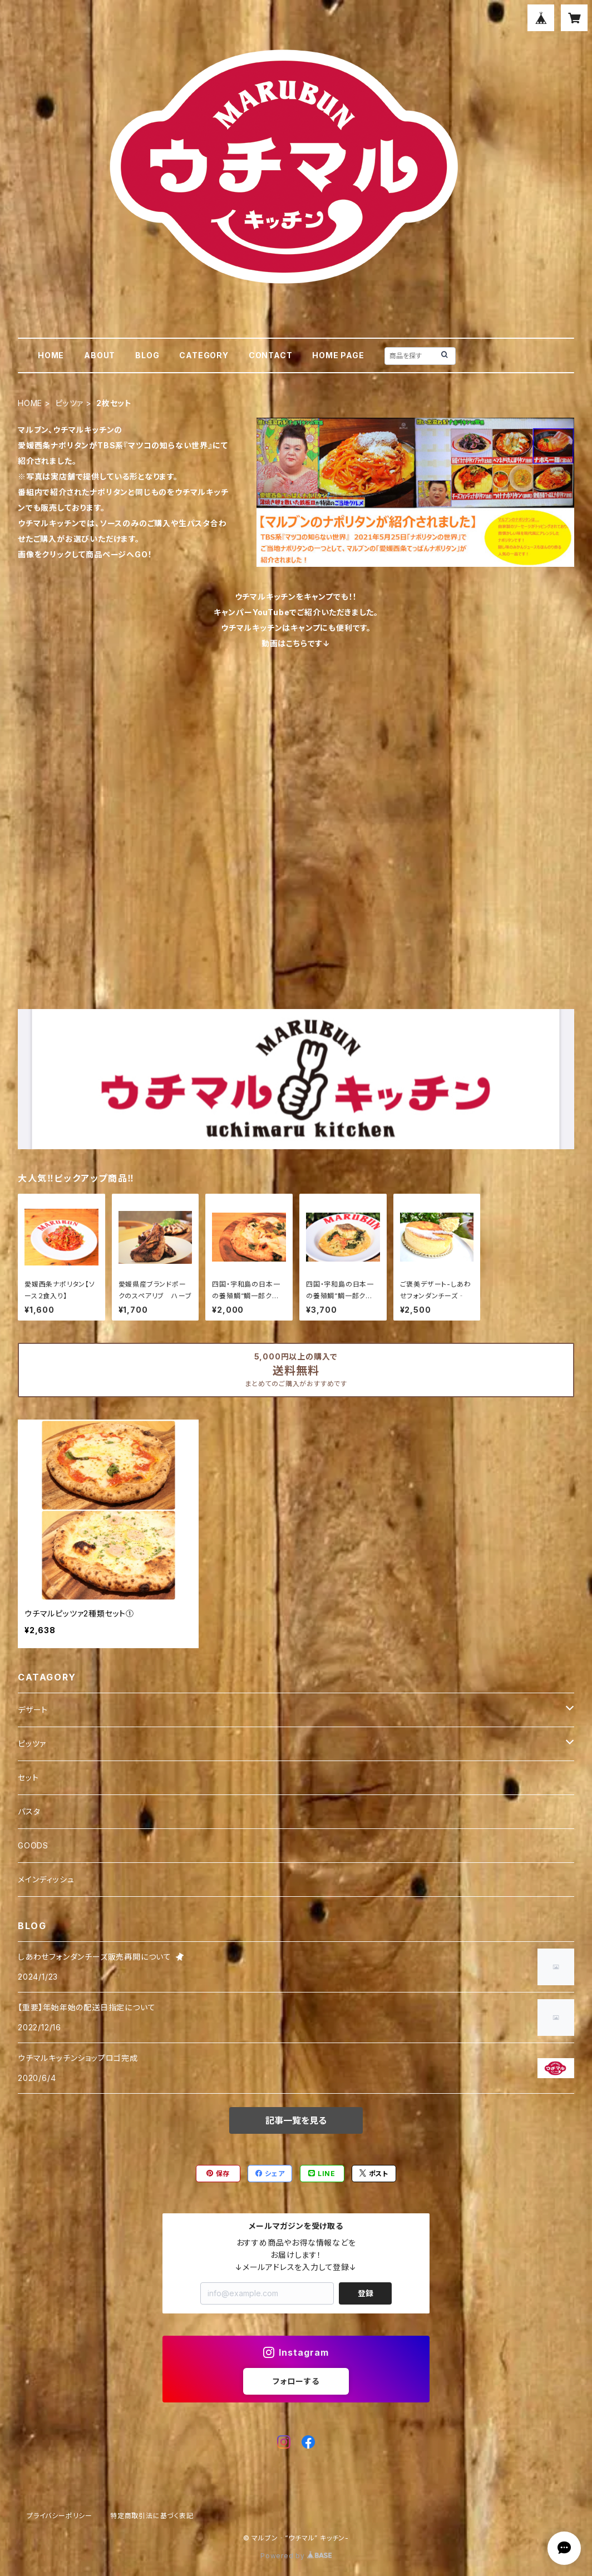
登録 (365, 2293)
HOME (51, 355)
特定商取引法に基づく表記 (152, 2515)
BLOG (147, 355)
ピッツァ (69, 403)
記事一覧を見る (296, 2120)
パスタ (29, 1811)
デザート (33, 1709)
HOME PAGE (338, 355)
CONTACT (271, 355)
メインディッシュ (46, 1879)
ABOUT (99, 355)
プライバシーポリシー (59, 2515)
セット (28, 1777)
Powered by (296, 2556)
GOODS (33, 1845)
